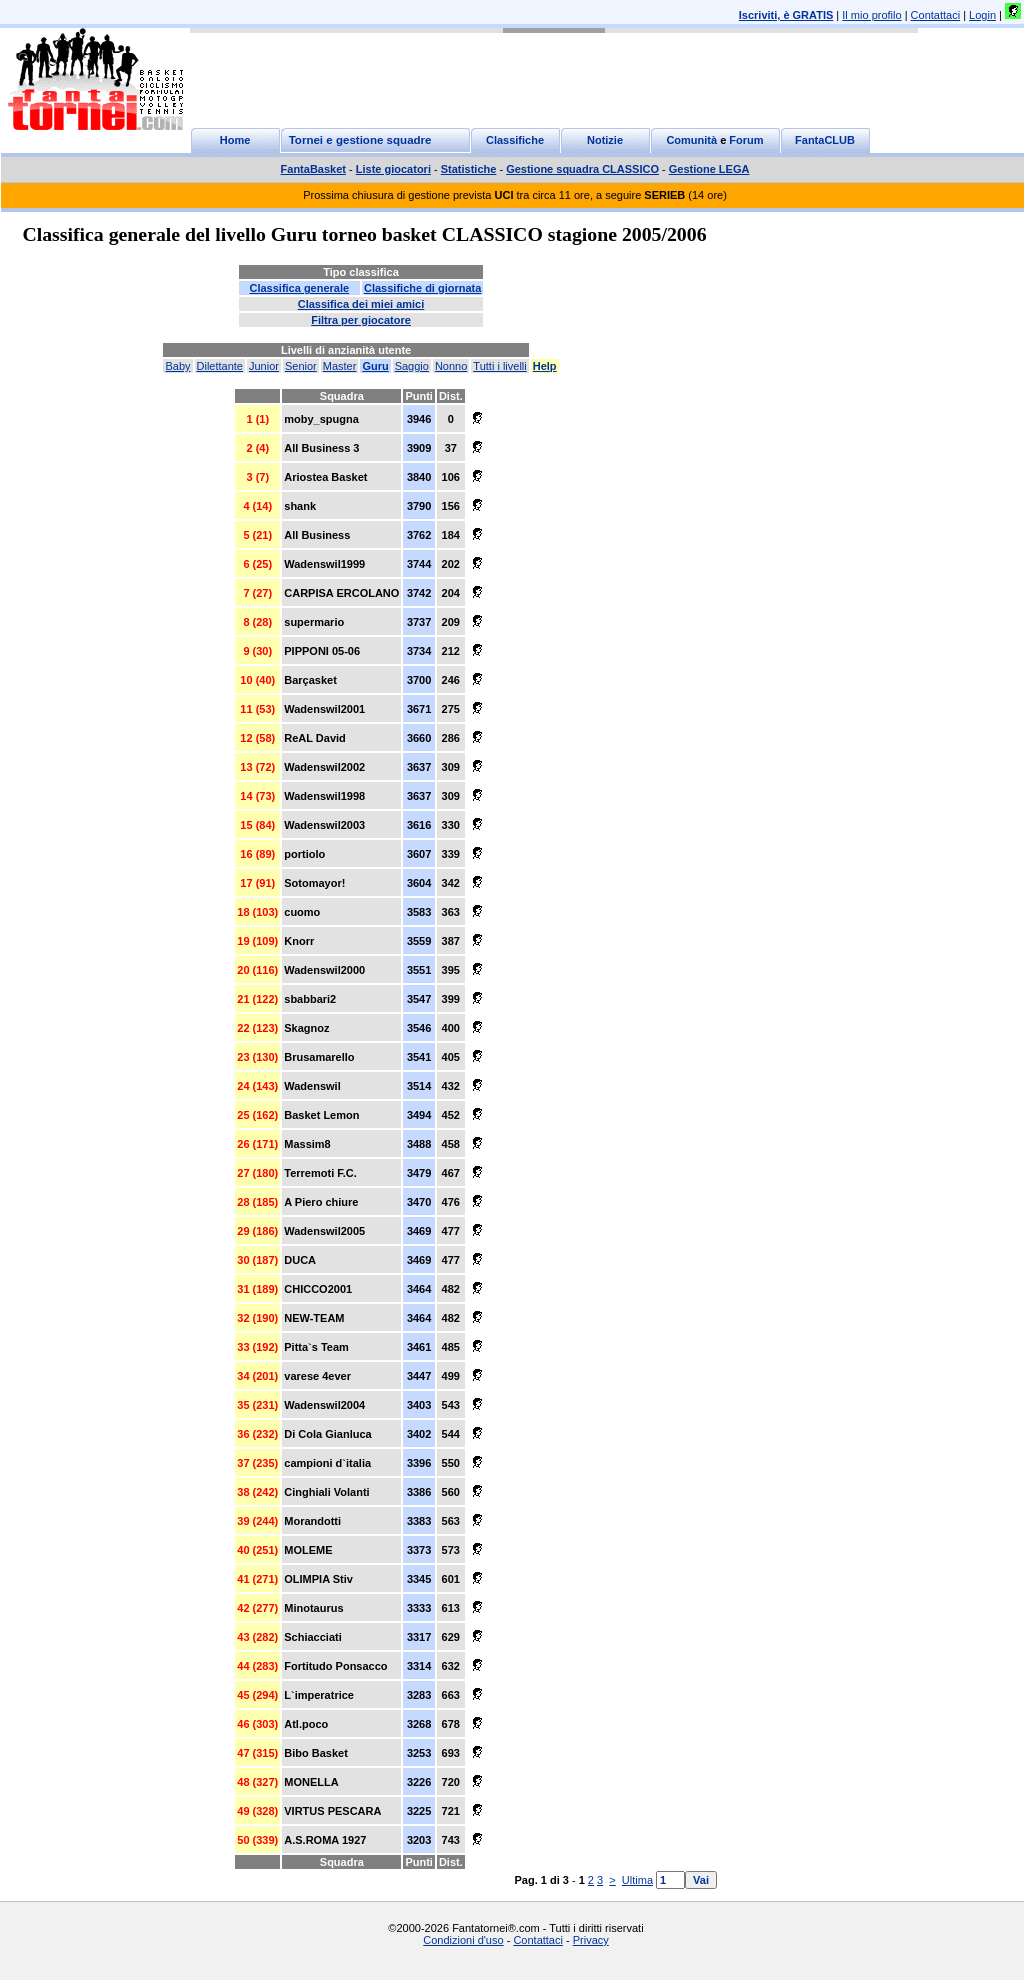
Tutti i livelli (499, 366)
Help (545, 366)
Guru (375, 366)
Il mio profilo (871, 15)
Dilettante (220, 366)
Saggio (412, 366)
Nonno (451, 366)
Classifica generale (299, 288)
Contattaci (936, 15)
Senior (301, 366)
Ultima (637, 1880)
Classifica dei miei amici (361, 304)
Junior (264, 366)
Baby (177, 366)
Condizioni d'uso (463, 1940)
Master (340, 366)
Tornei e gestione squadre (360, 140)
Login (982, 15)
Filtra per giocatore (361, 320)
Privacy (591, 1940)
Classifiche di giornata (422, 288)
